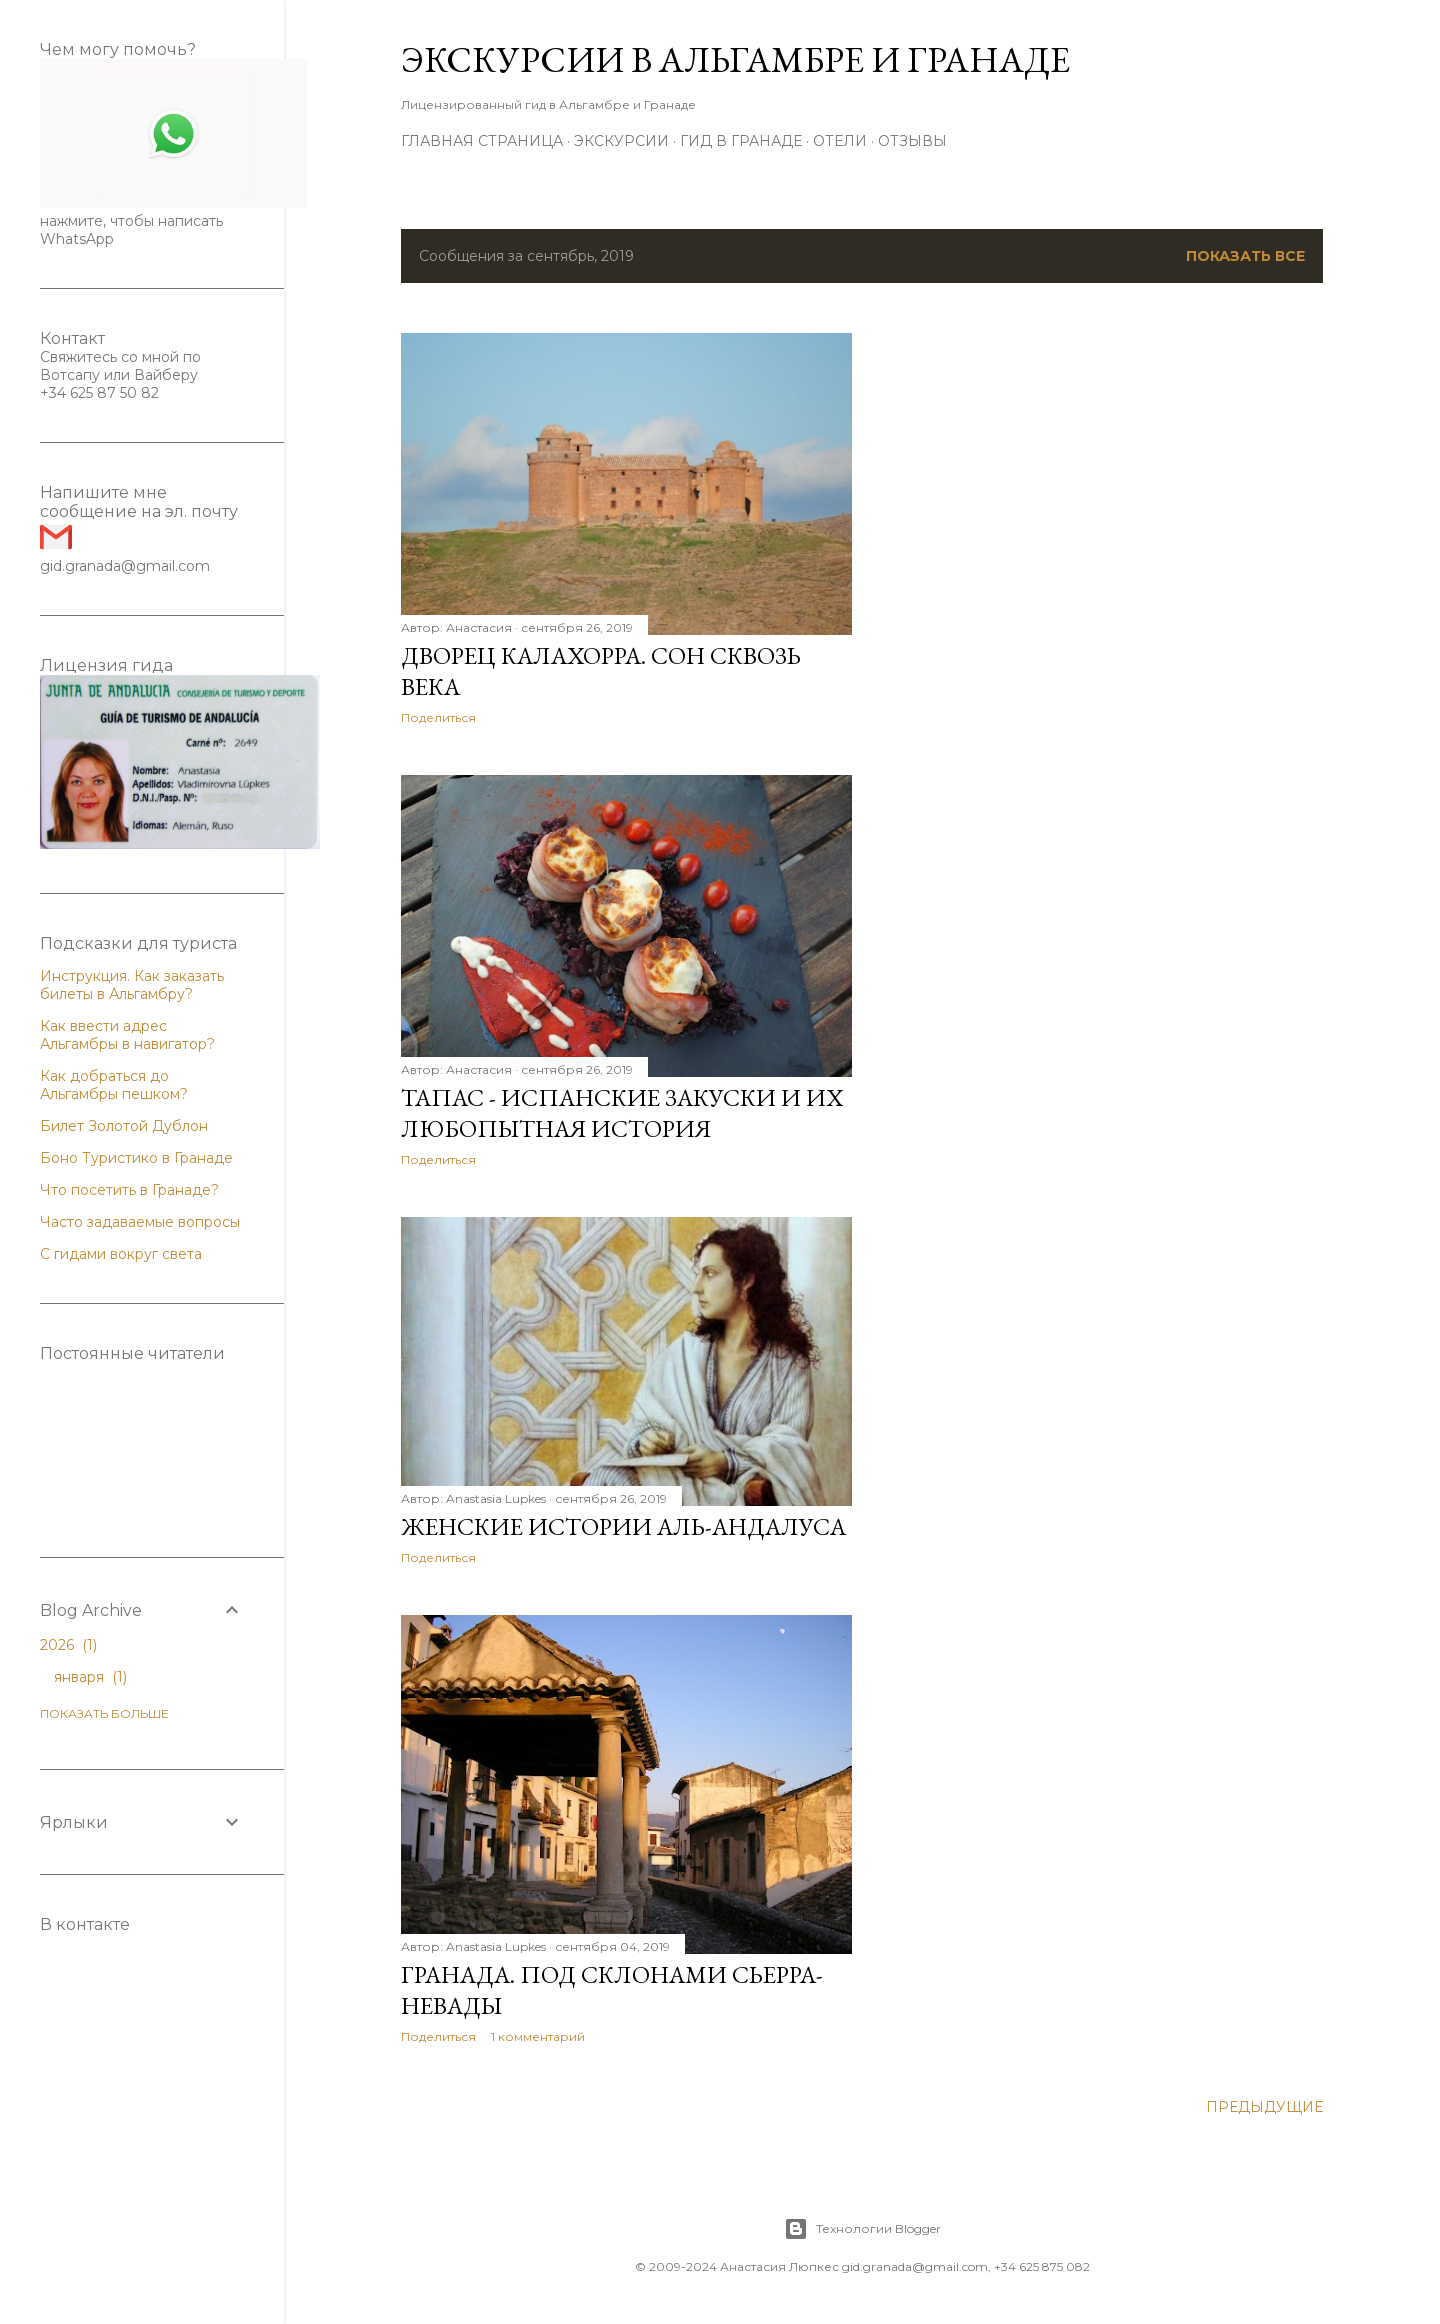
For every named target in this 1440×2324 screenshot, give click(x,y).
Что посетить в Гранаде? (129, 1190)
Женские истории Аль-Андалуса (623, 1526)
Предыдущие (1264, 2107)
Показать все (1245, 256)
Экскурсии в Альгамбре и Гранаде (735, 59)
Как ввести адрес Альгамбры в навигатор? (127, 1035)
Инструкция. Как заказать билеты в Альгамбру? (132, 985)
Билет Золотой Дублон (124, 1126)
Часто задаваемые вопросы (140, 1222)
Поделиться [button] (438, 717)
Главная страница (482, 141)
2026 (68, 1645)
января (90, 1677)
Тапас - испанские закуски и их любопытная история (622, 1113)
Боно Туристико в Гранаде (136, 1158)
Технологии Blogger (862, 2229)
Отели (840, 141)
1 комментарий (538, 2036)
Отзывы (912, 141)
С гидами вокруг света (121, 1254)
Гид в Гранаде (741, 141)
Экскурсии (621, 141)
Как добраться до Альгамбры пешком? (114, 1085)
